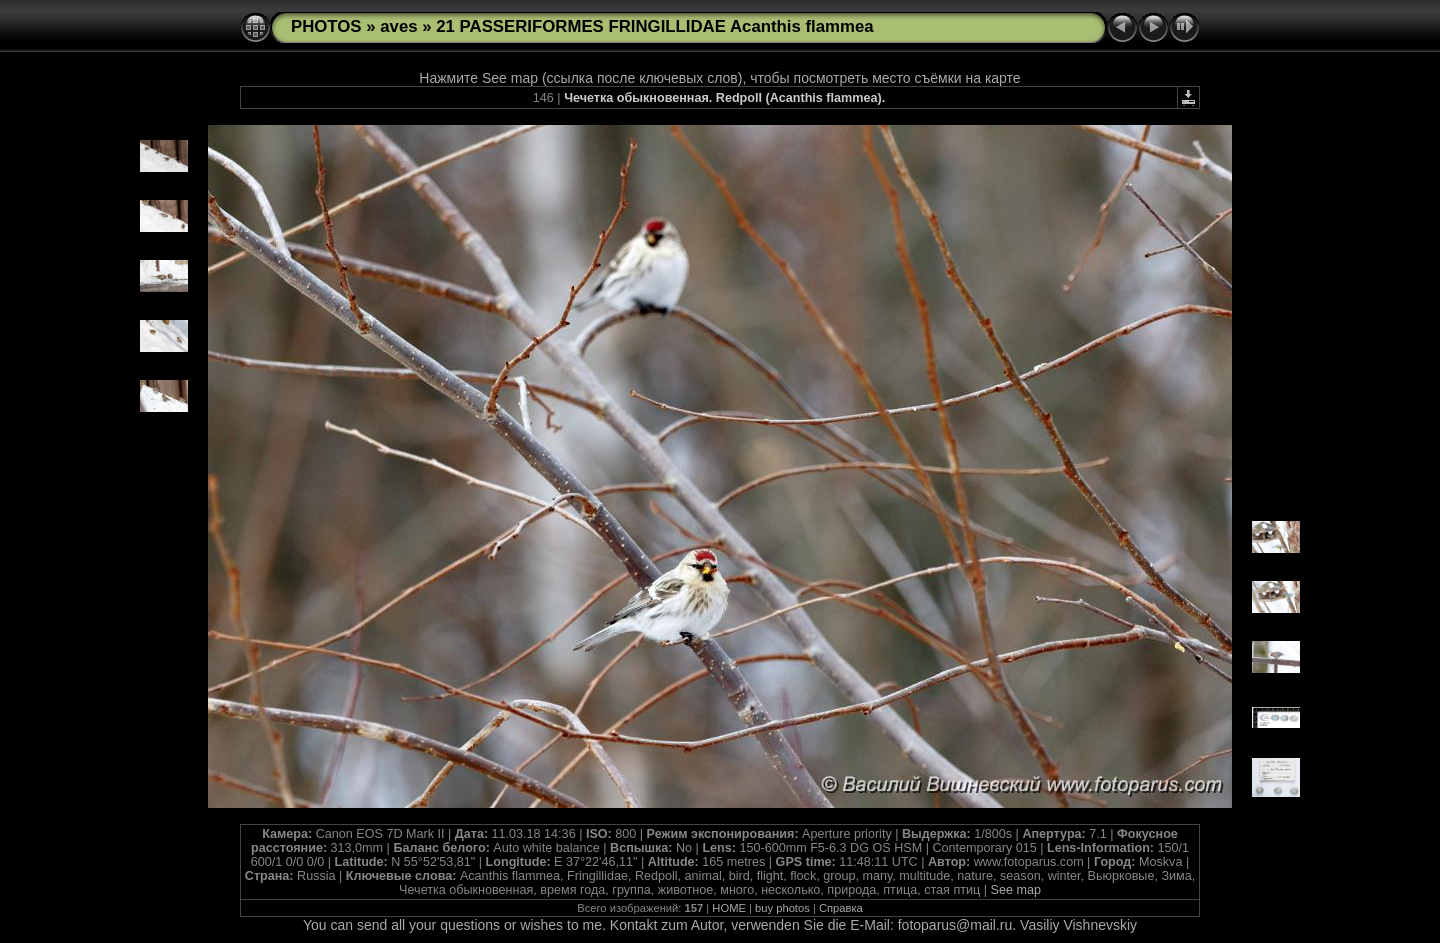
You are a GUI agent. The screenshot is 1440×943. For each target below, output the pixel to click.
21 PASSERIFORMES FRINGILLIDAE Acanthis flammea (654, 26)
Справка (841, 908)
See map (1016, 890)
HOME (729, 908)
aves (398, 26)
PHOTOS (326, 26)
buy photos (782, 908)
